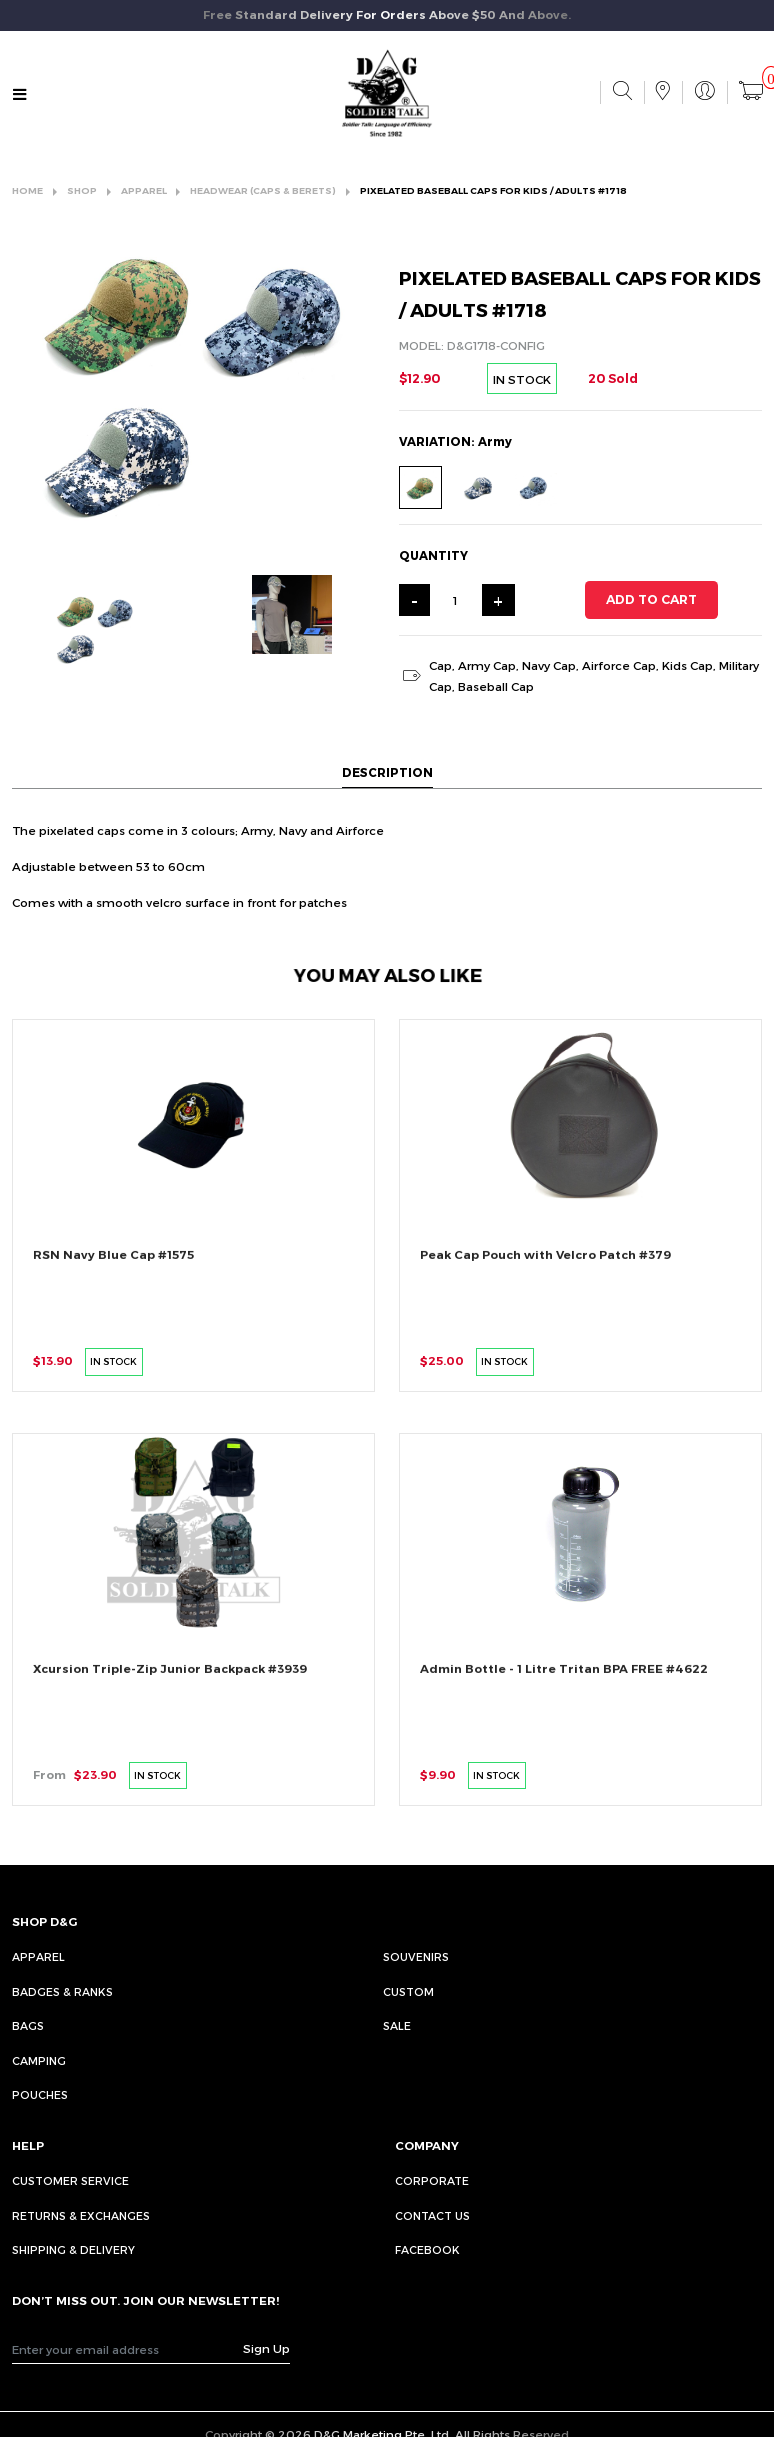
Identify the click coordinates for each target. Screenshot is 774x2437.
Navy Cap (549, 665)
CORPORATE (432, 2180)
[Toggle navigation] (20, 94)
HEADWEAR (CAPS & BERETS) (263, 190)
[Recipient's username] (127, 2349)
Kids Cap (687, 665)
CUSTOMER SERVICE (70, 2180)
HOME (27, 190)
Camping (39, 2060)
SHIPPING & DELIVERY (73, 2249)
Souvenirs (416, 1956)
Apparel (38, 1956)
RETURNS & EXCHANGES (81, 2215)
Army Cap (487, 665)
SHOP (82, 190)
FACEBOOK (427, 2249)
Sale (397, 2025)
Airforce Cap (619, 665)
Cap (440, 665)
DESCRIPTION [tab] (387, 772)
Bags (28, 2025)
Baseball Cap (496, 686)
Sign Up (266, 2348)
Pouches (40, 2094)
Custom (408, 1991)
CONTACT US (432, 2215)
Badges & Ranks (62, 1991)
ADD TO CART (651, 599)
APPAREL (144, 190)
